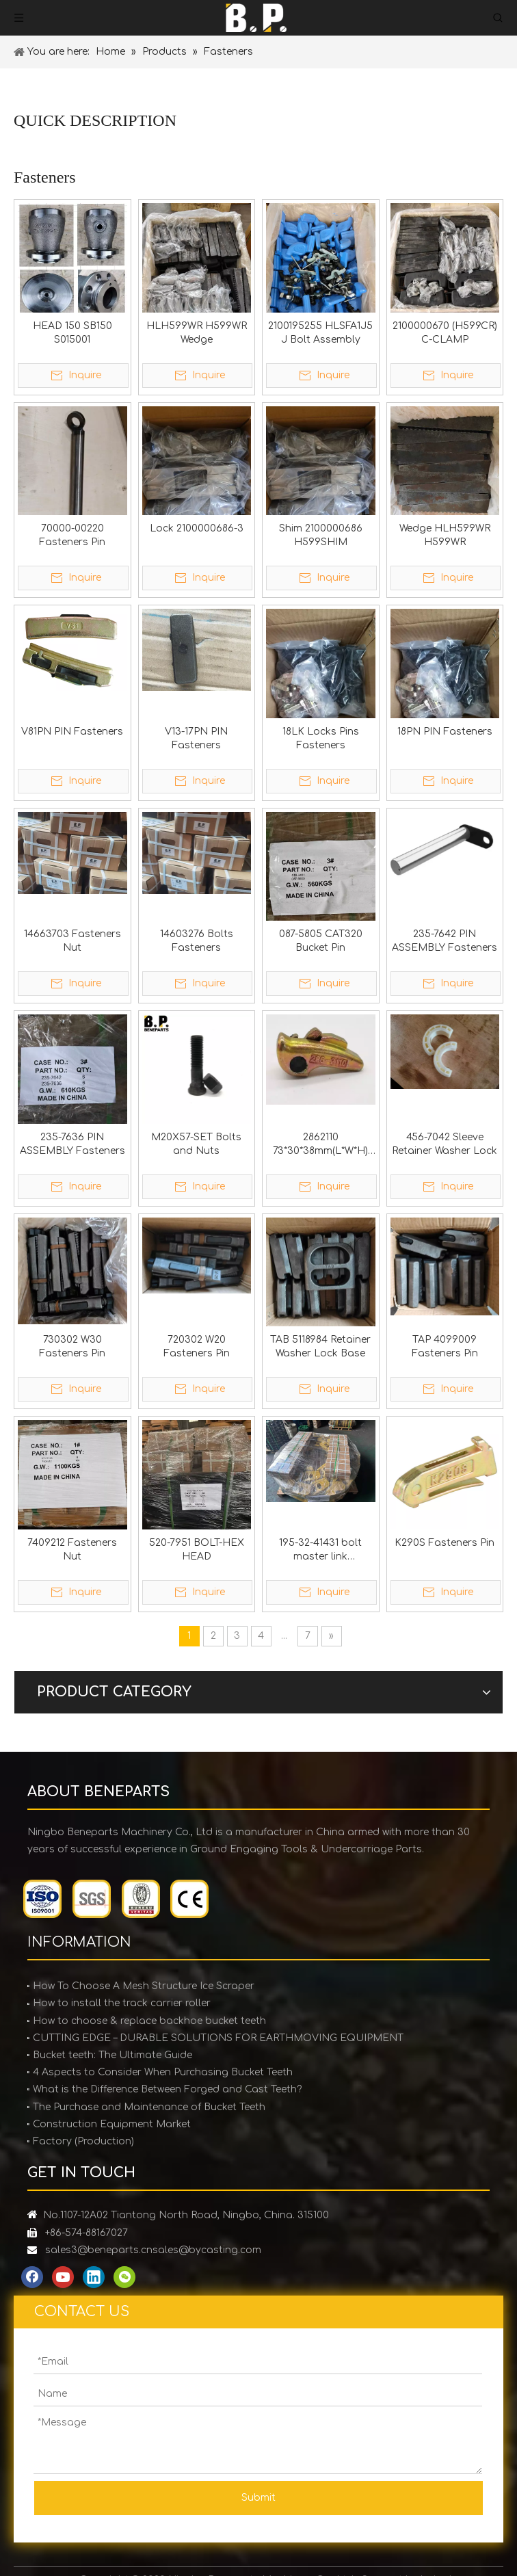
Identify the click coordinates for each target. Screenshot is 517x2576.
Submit (258, 2498)
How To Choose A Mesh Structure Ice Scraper (143, 1986)
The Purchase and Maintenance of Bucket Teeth (149, 2107)
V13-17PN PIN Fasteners (196, 738)
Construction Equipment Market (112, 2124)
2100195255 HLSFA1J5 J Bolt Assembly (320, 333)
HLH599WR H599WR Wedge (196, 333)
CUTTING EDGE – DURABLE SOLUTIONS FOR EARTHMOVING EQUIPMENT (218, 2038)
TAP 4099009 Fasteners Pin (445, 1346)
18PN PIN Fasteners (444, 731)
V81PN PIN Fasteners (72, 731)
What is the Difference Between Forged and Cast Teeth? (167, 2089)
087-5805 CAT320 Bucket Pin (320, 941)
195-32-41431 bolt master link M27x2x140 (320, 1551)
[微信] (124, 2277)
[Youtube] (63, 2277)
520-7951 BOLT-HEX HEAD (196, 1550)
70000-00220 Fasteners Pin (72, 535)
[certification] (116, 1898)
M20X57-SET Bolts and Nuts (196, 1144)
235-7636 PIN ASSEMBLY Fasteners (72, 1144)
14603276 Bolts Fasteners (196, 941)
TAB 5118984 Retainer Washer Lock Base (320, 1346)
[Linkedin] (94, 2277)
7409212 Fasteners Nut (72, 1550)
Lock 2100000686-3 (196, 528)
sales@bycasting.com (207, 2250)
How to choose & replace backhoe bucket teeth (149, 2021)
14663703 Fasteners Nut (72, 941)
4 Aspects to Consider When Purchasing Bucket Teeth (163, 2072)
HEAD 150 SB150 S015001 (72, 333)
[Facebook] (32, 2277)
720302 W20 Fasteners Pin (196, 1346)
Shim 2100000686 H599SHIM (320, 535)
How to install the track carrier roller (122, 2003)
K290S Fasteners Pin (444, 1543)
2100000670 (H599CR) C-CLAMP (445, 333)
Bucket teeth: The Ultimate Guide (112, 2055)
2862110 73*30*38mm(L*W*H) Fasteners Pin (320, 1145)
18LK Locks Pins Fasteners (320, 738)
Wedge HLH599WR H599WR (444, 535)
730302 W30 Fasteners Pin (72, 1346)
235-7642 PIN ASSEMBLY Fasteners (444, 941)
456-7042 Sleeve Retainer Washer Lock (444, 1144)
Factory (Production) (83, 2141)
